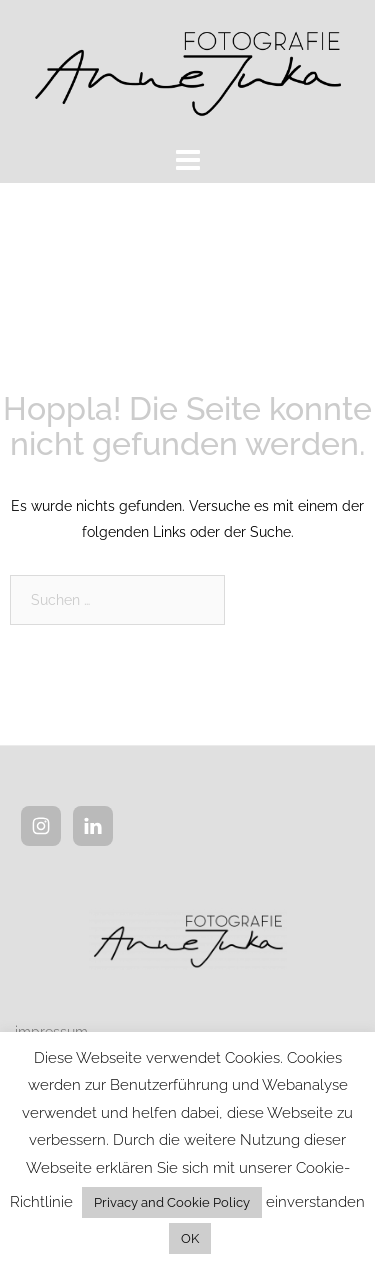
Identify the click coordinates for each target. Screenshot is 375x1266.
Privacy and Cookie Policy (172, 1202)
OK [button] (190, 1238)
